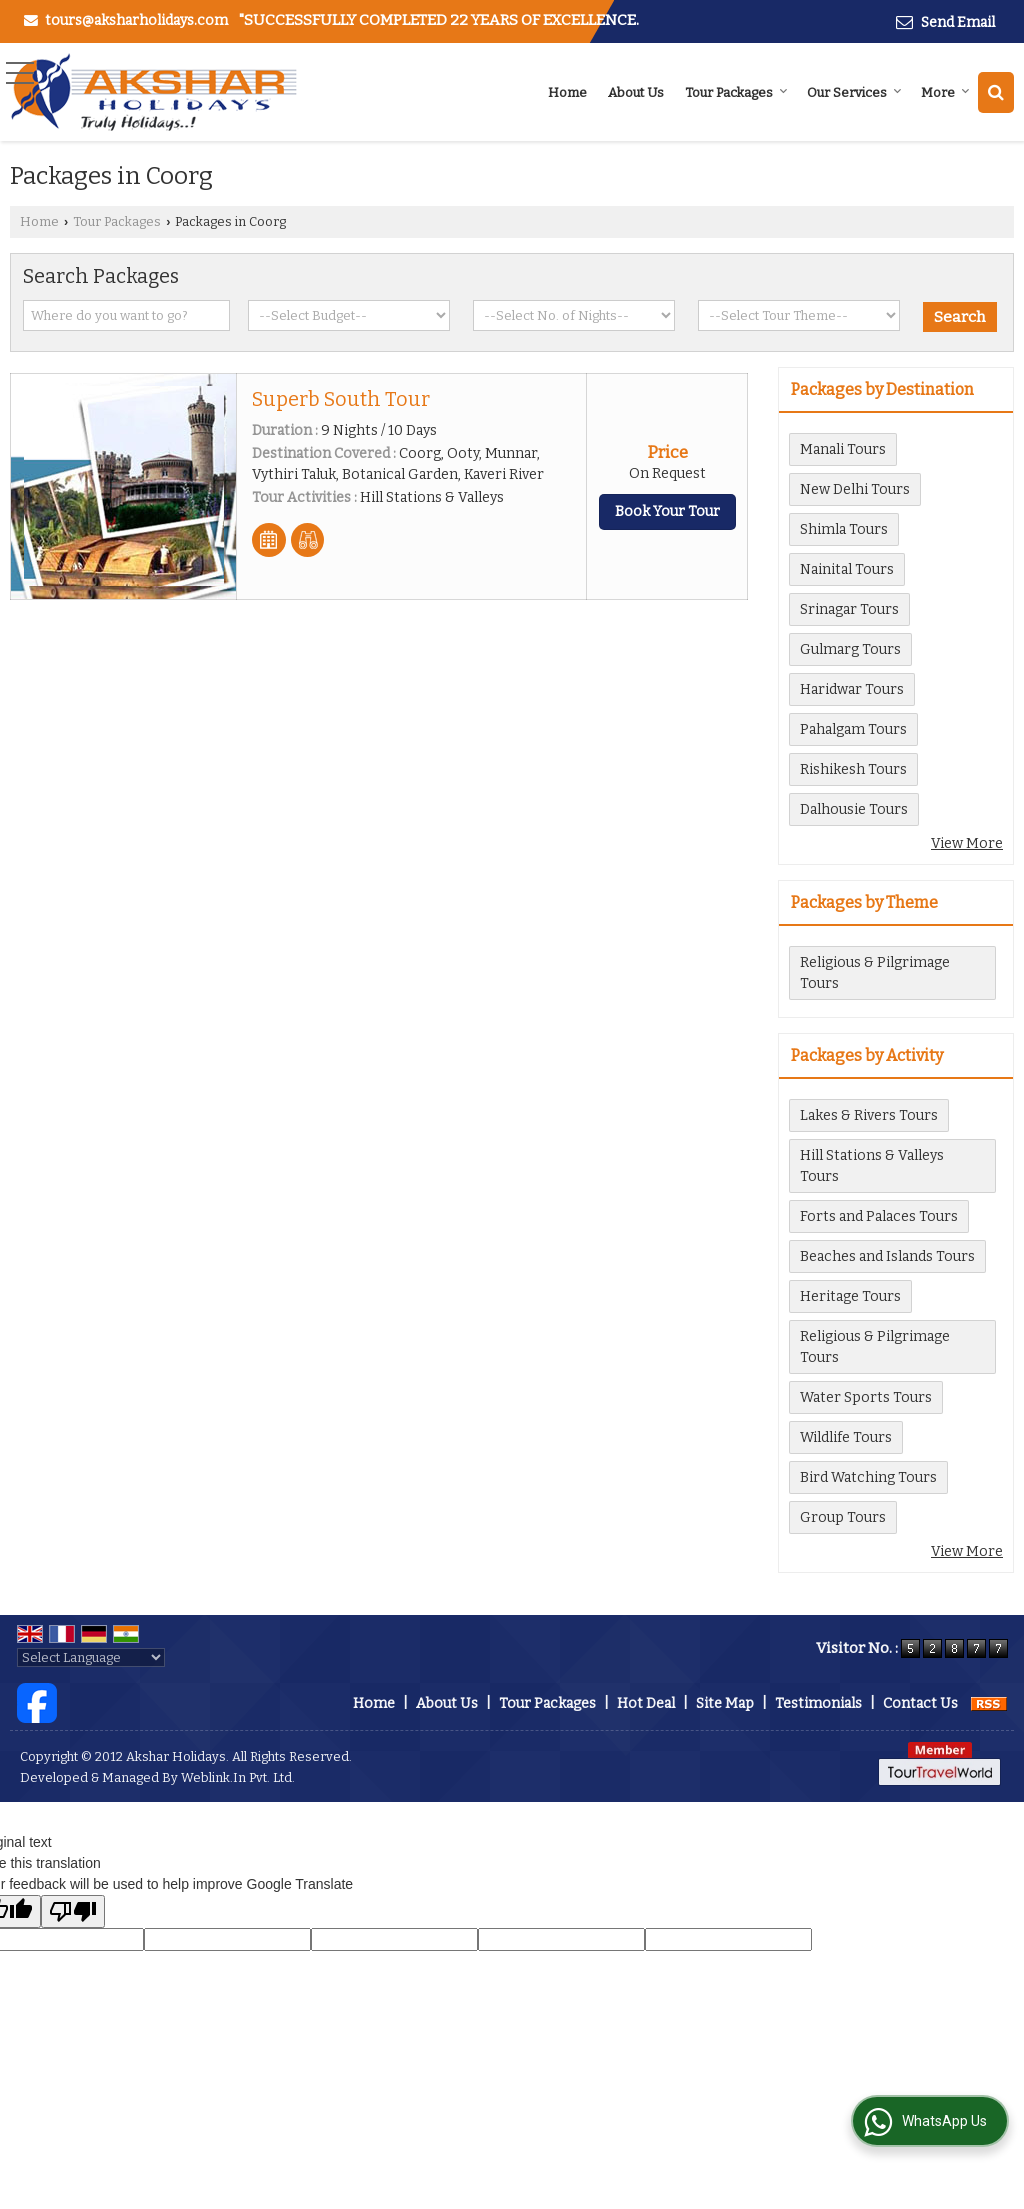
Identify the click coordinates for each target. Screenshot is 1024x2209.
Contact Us (920, 1703)
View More (967, 843)
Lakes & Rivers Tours (869, 1115)
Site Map (725, 1703)
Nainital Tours (847, 569)
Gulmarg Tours (850, 649)
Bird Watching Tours (868, 1477)
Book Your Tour (667, 511)
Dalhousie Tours (854, 809)
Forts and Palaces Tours (879, 1216)
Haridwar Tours (852, 689)
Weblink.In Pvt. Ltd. (238, 1777)
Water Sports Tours (866, 1397)
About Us (636, 92)
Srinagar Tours (849, 609)
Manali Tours (843, 449)
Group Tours (843, 1517)
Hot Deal (646, 1703)
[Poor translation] (73, 1911)
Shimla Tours (844, 529)
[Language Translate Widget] (91, 1657)
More (945, 92)
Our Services (854, 92)
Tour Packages (736, 92)
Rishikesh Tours (853, 769)
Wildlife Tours (846, 1437)
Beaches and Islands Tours (887, 1256)
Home (567, 92)
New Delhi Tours (855, 489)
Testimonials (818, 1703)
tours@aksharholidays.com (136, 20)
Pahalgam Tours (853, 729)
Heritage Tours (850, 1296)
